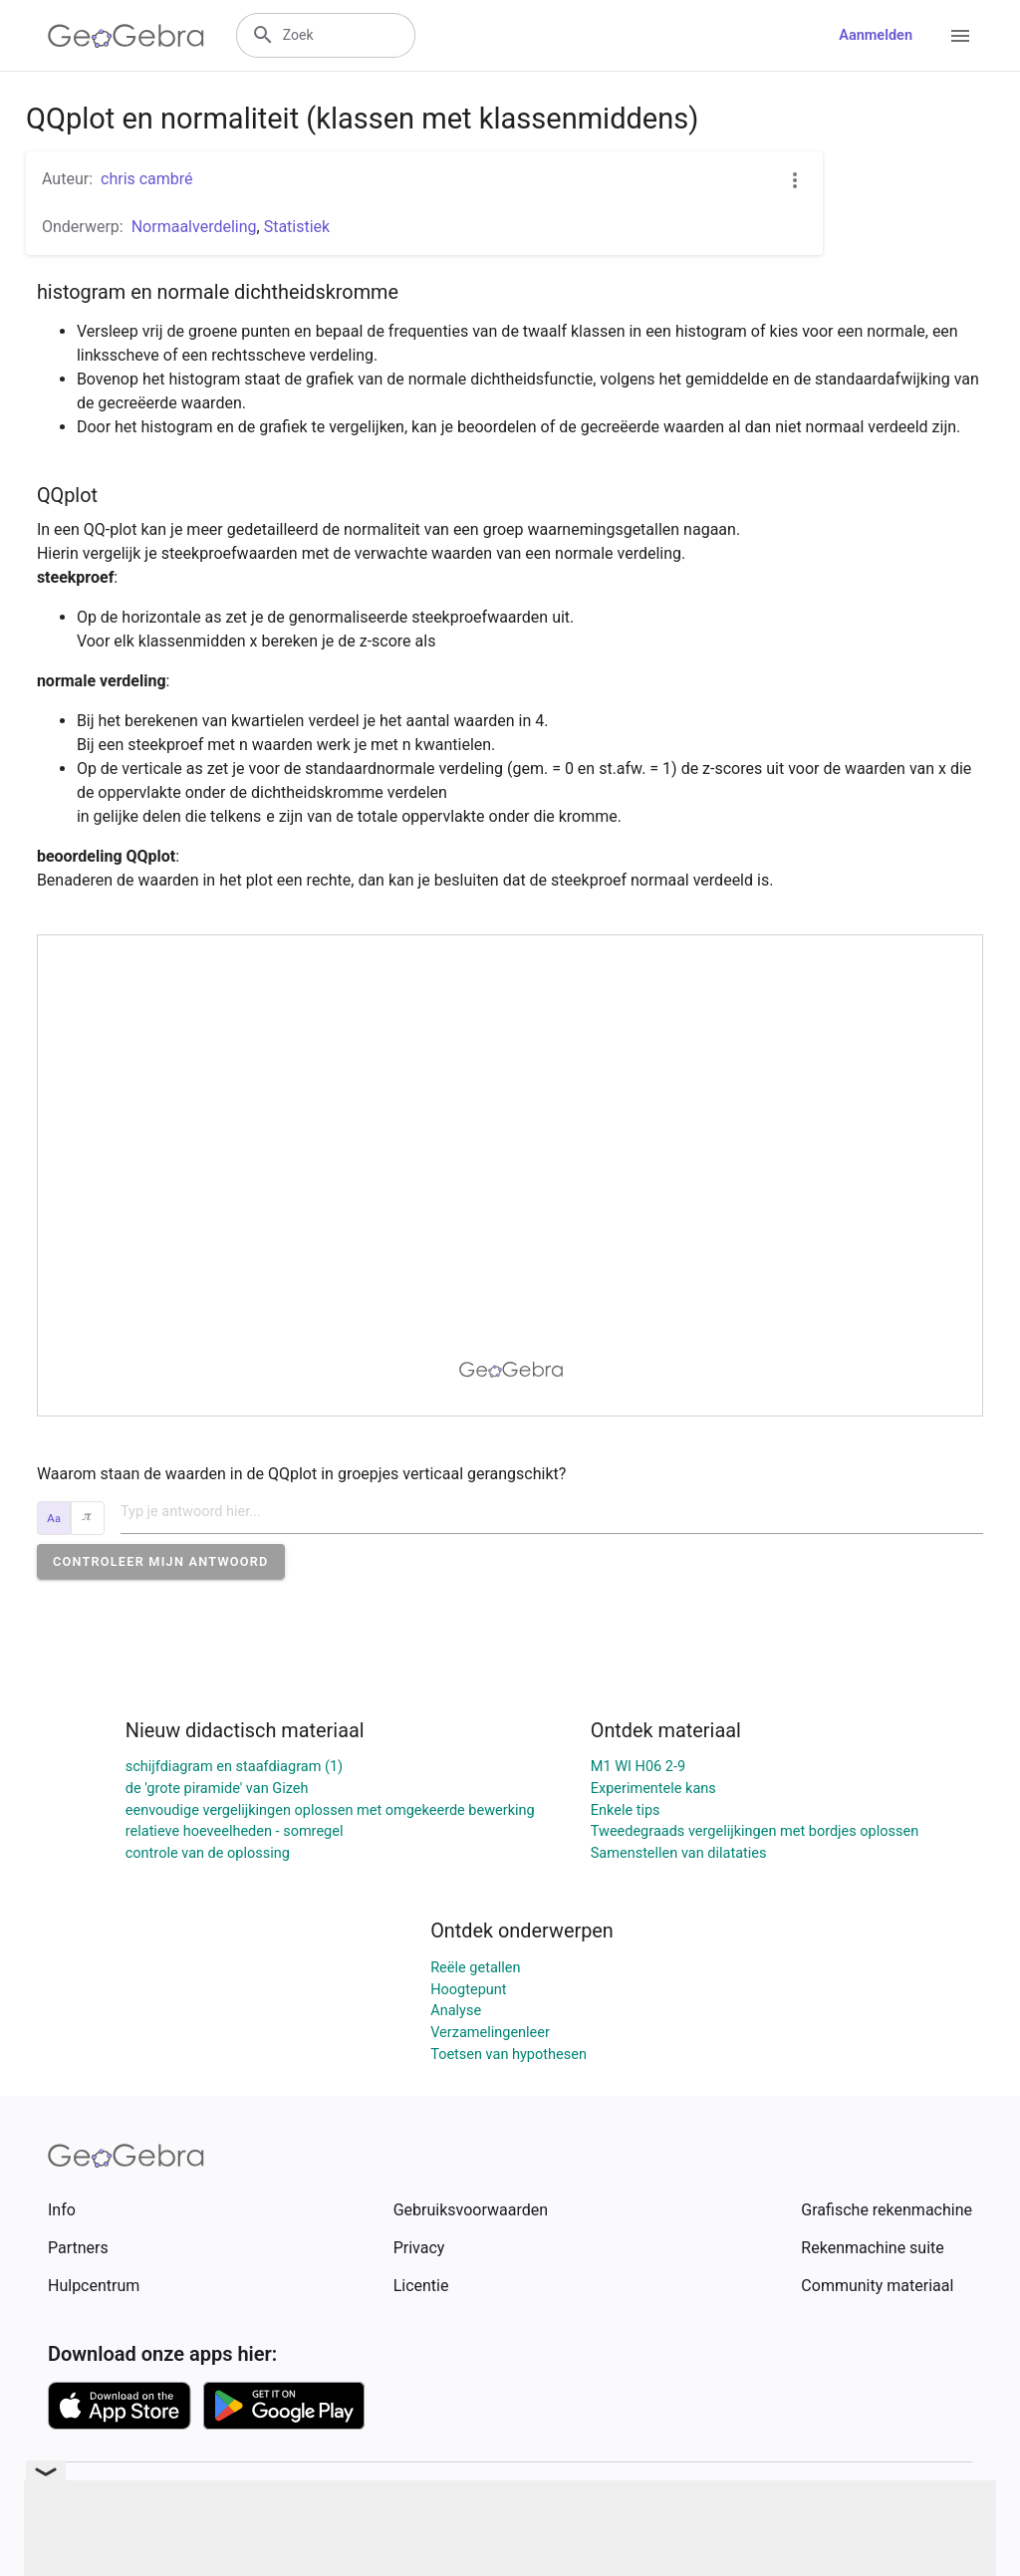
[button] (161, 1561)
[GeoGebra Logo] (126, 36)
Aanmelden (875, 35)
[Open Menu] (960, 36)
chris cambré (147, 178)
